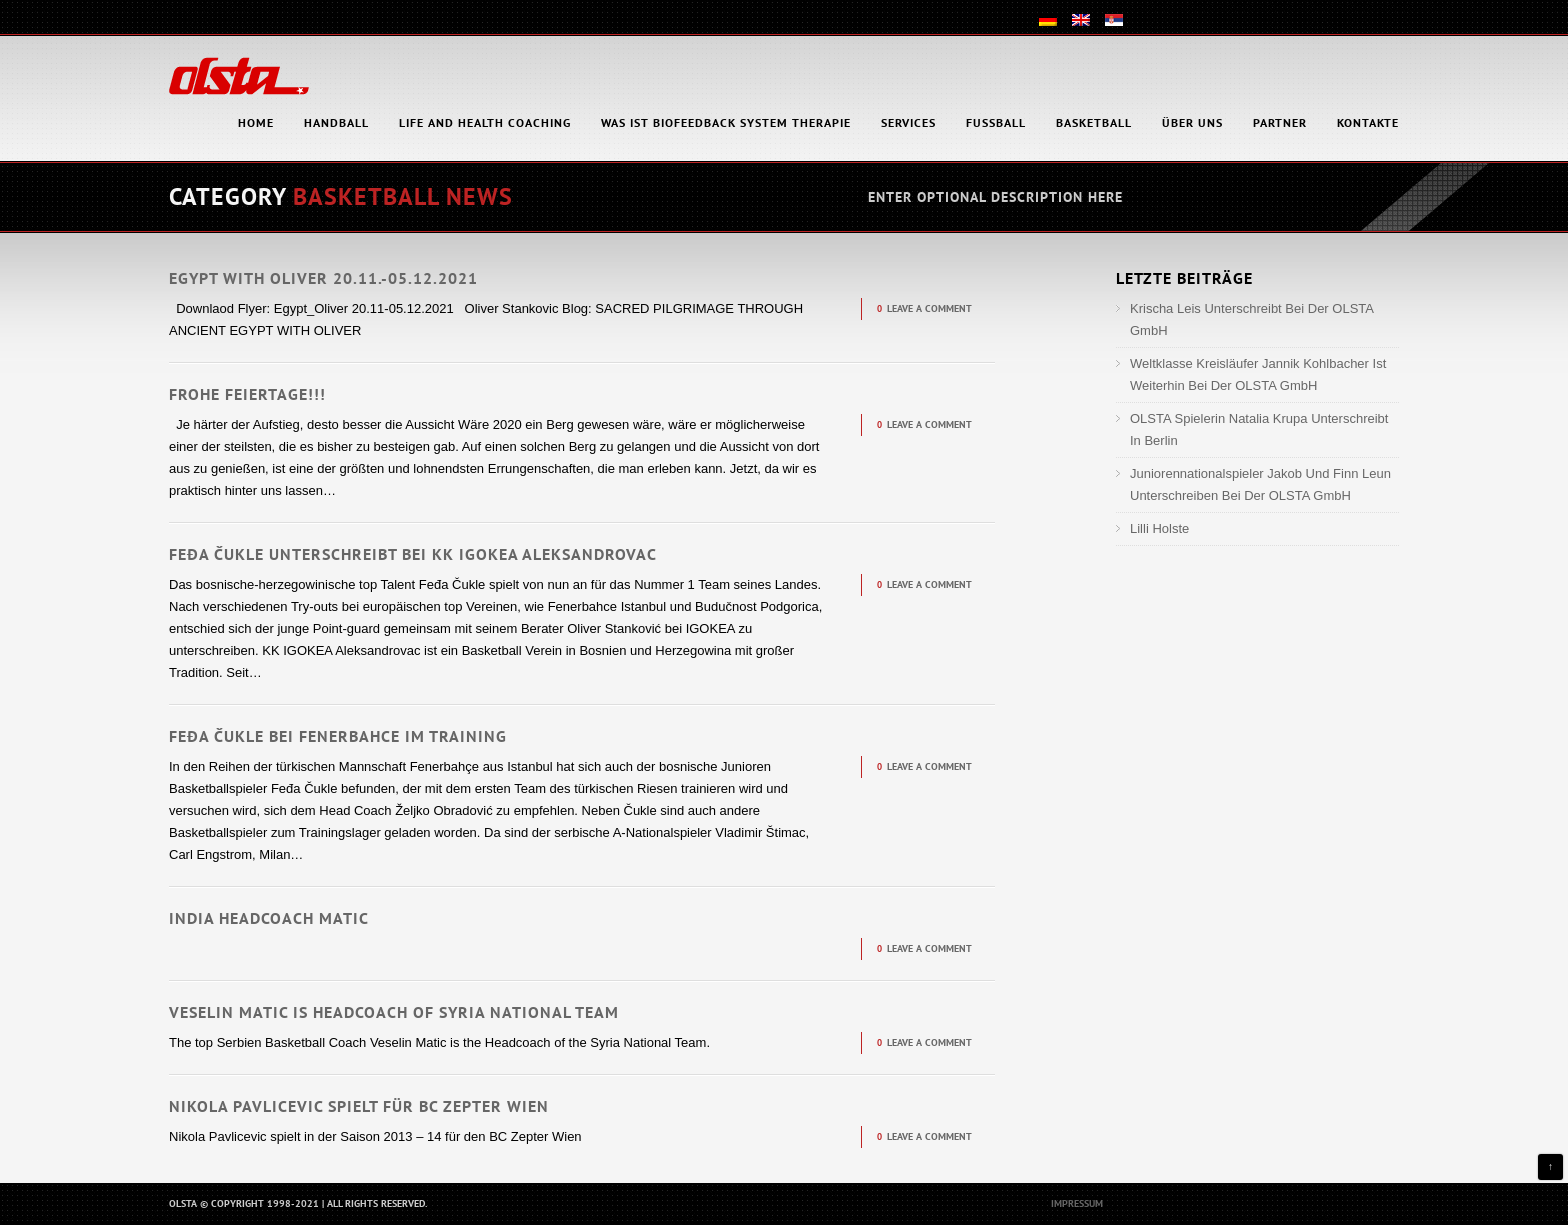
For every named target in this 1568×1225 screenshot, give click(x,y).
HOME (256, 122)
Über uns (1192, 122)
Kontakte (1368, 122)
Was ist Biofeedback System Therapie (726, 122)
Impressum (1077, 1203)
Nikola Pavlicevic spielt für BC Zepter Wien (359, 1106)
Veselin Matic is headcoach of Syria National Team (394, 1012)
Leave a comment (929, 308)
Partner (1280, 122)
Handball (336, 122)
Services (908, 122)
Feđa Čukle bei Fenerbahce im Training (338, 736)
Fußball (996, 122)
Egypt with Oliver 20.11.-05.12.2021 (323, 278)
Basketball (1094, 122)
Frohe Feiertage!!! (247, 394)
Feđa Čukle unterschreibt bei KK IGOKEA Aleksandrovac (413, 554)
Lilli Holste (1159, 528)
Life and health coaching (485, 122)
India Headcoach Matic (269, 918)
